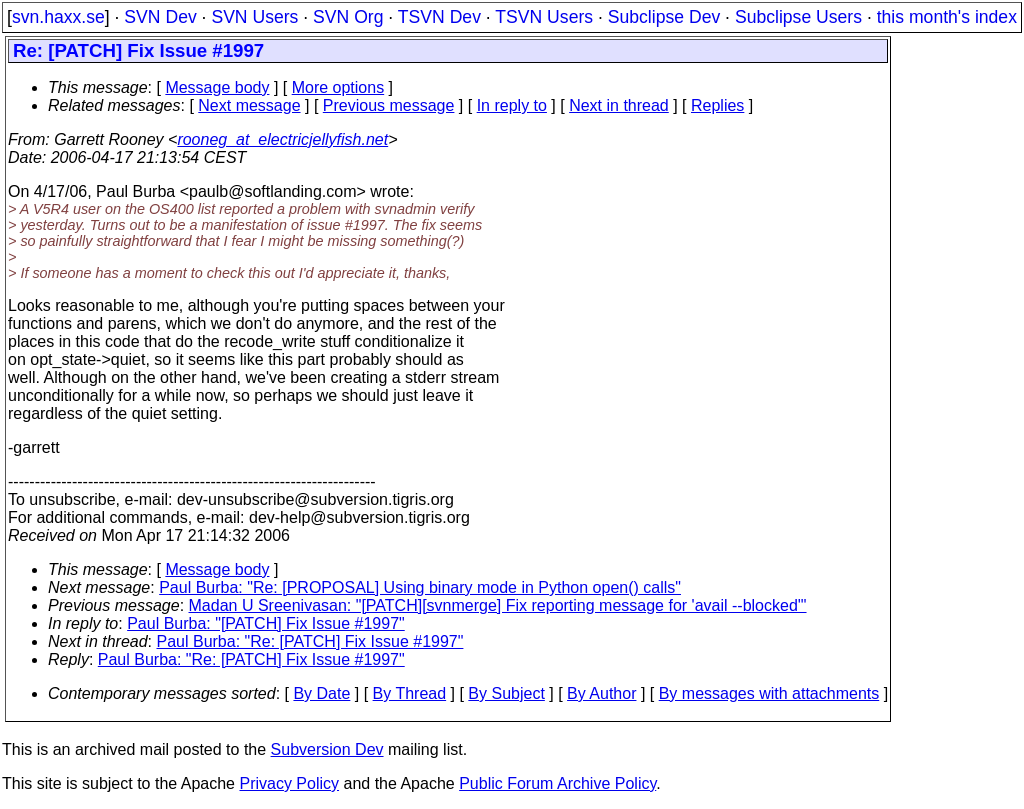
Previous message (389, 105)
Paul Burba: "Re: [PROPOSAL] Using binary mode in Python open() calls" (420, 587)
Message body (217, 87)
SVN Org (348, 17)
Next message (249, 105)
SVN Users (254, 17)
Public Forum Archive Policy (557, 783)
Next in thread (619, 105)
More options (338, 87)
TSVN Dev (439, 17)
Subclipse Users (798, 17)
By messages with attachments (769, 693)
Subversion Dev (327, 749)
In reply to (512, 105)
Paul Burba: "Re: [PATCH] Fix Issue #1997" (310, 641)
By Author (601, 693)
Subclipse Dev (664, 17)
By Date (321, 693)
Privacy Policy (289, 783)
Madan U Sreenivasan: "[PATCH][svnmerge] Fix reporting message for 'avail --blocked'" (498, 605)
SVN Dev (160, 17)
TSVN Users (544, 17)
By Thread (410, 693)
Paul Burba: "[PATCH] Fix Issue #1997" (266, 623)
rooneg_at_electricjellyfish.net (282, 139)
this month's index (947, 17)
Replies (717, 105)
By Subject (506, 693)
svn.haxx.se (58, 17)
